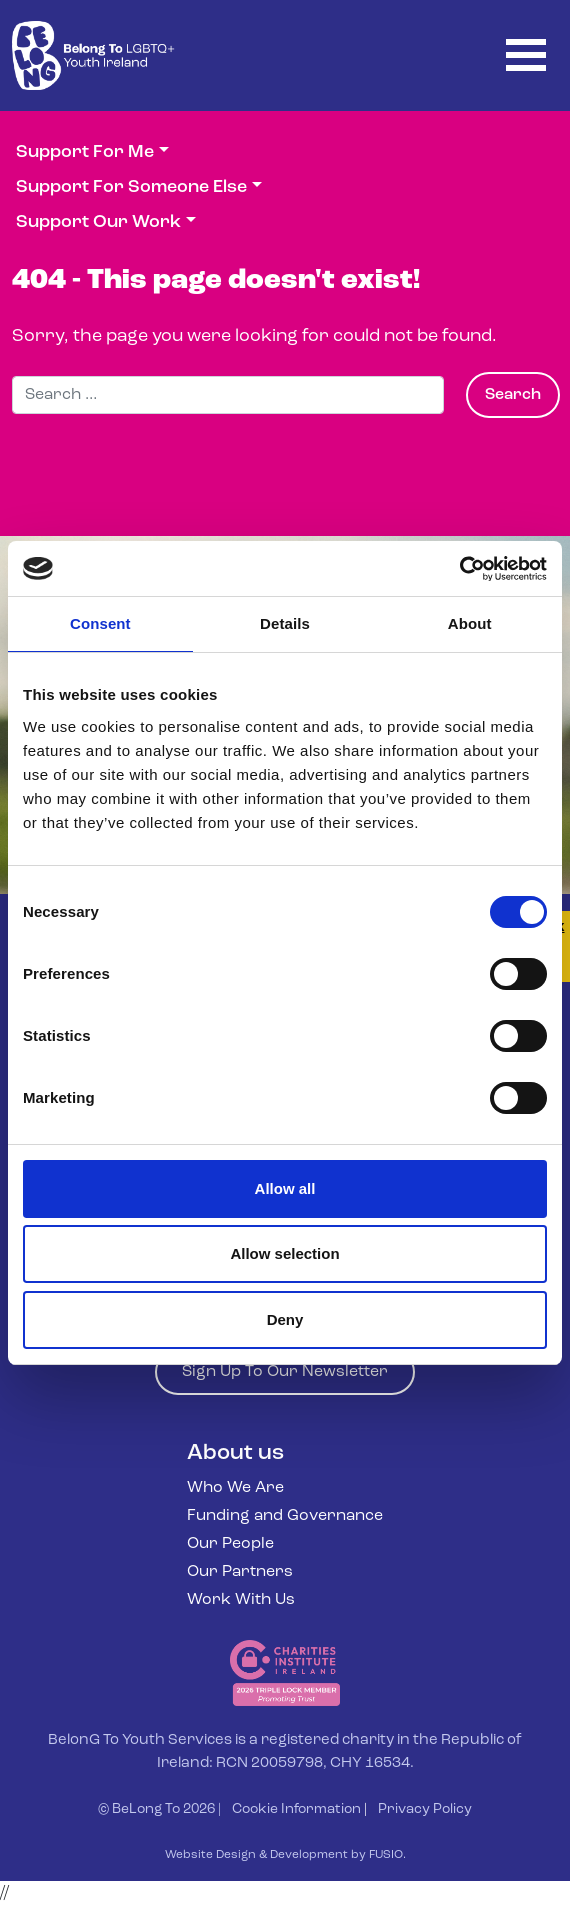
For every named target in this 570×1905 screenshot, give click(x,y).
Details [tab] (285, 623)
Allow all (285, 1188)
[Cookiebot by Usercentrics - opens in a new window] (459, 569)
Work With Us (241, 1600)
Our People (230, 1544)
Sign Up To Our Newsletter (285, 1372)
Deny (285, 1319)
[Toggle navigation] (526, 55)
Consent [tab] (100, 623)
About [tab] (470, 623)
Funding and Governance (285, 1516)
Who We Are (235, 1488)
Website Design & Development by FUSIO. (285, 1855)
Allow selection (284, 1253)
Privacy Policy (425, 1809)
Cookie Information (296, 1809)
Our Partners (240, 1572)
